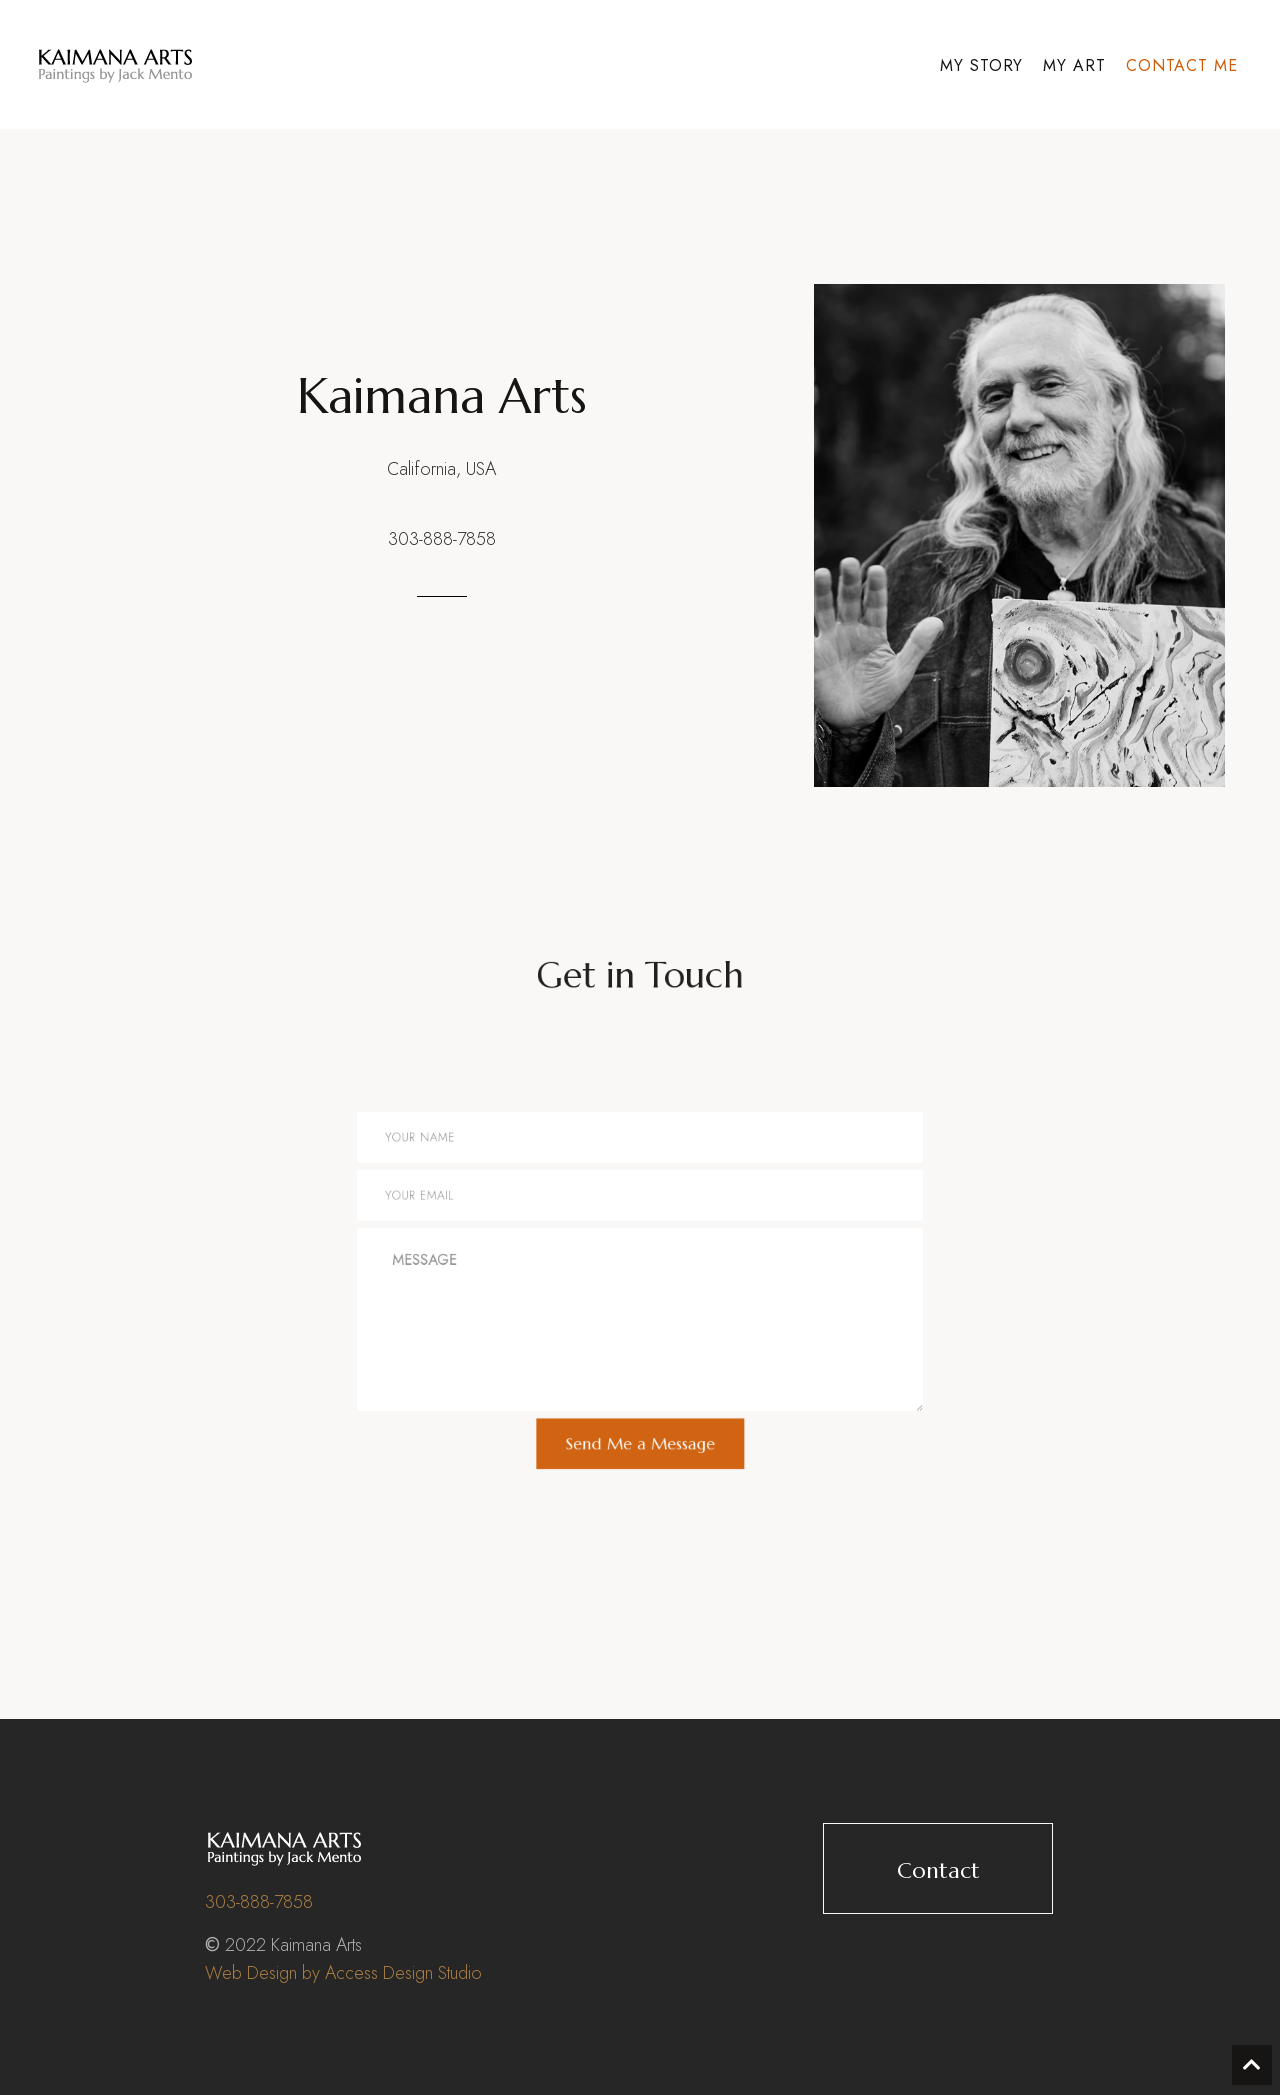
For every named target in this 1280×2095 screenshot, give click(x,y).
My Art (1074, 65)
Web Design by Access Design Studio (343, 1973)
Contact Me (1182, 65)
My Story (982, 65)
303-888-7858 (442, 539)
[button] (938, 1868)
